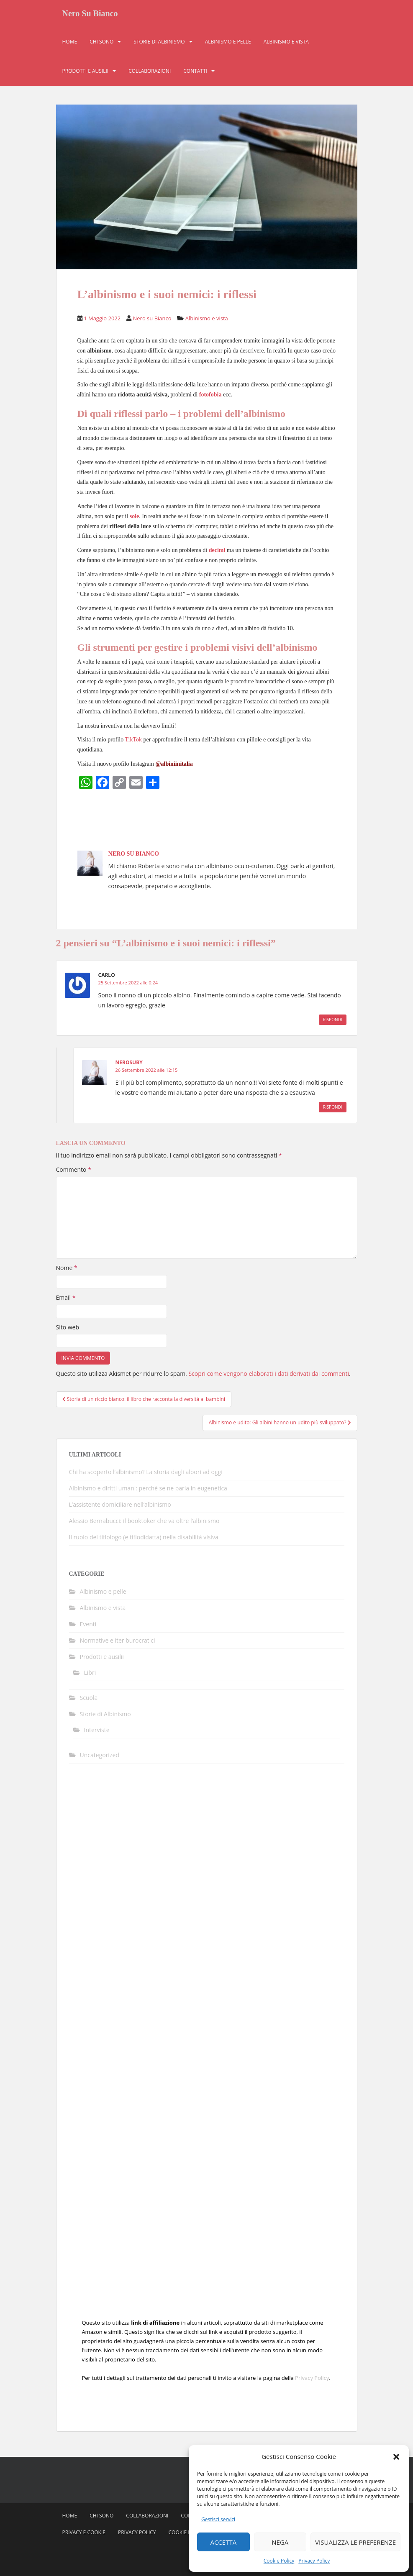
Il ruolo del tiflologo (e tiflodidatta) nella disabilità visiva (143, 1537)
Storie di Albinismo (159, 43)
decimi (217, 550)
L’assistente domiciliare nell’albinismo (120, 1504)
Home (69, 43)
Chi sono (101, 43)
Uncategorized (99, 1755)
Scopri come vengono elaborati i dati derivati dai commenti (268, 1373)
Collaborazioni (149, 73)
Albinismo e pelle (228, 43)
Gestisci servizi (218, 2519)
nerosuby (129, 1062)
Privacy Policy (314, 2560)
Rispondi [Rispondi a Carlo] (332, 1019)
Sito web (68, 1327)
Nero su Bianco (152, 318)
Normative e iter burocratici (117, 1640)
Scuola (89, 1698)
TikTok (133, 739)
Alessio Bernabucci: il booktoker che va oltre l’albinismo (144, 1521)
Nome (66, 1268)
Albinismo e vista (286, 43)
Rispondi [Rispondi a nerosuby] (332, 1107)
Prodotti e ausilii (85, 73)
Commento (73, 1169)
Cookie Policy (279, 2560)
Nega (280, 2542)
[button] (396, 2457)
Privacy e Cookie (83, 2532)
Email (66, 1297)
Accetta (223, 2542)
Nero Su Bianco (90, 14)
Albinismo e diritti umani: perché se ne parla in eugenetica (148, 1488)
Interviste (97, 1730)
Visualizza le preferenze (355, 2542)
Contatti (195, 73)
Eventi (88, 1624)
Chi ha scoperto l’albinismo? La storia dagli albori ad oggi (146, 1472)
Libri (90, 1672)
